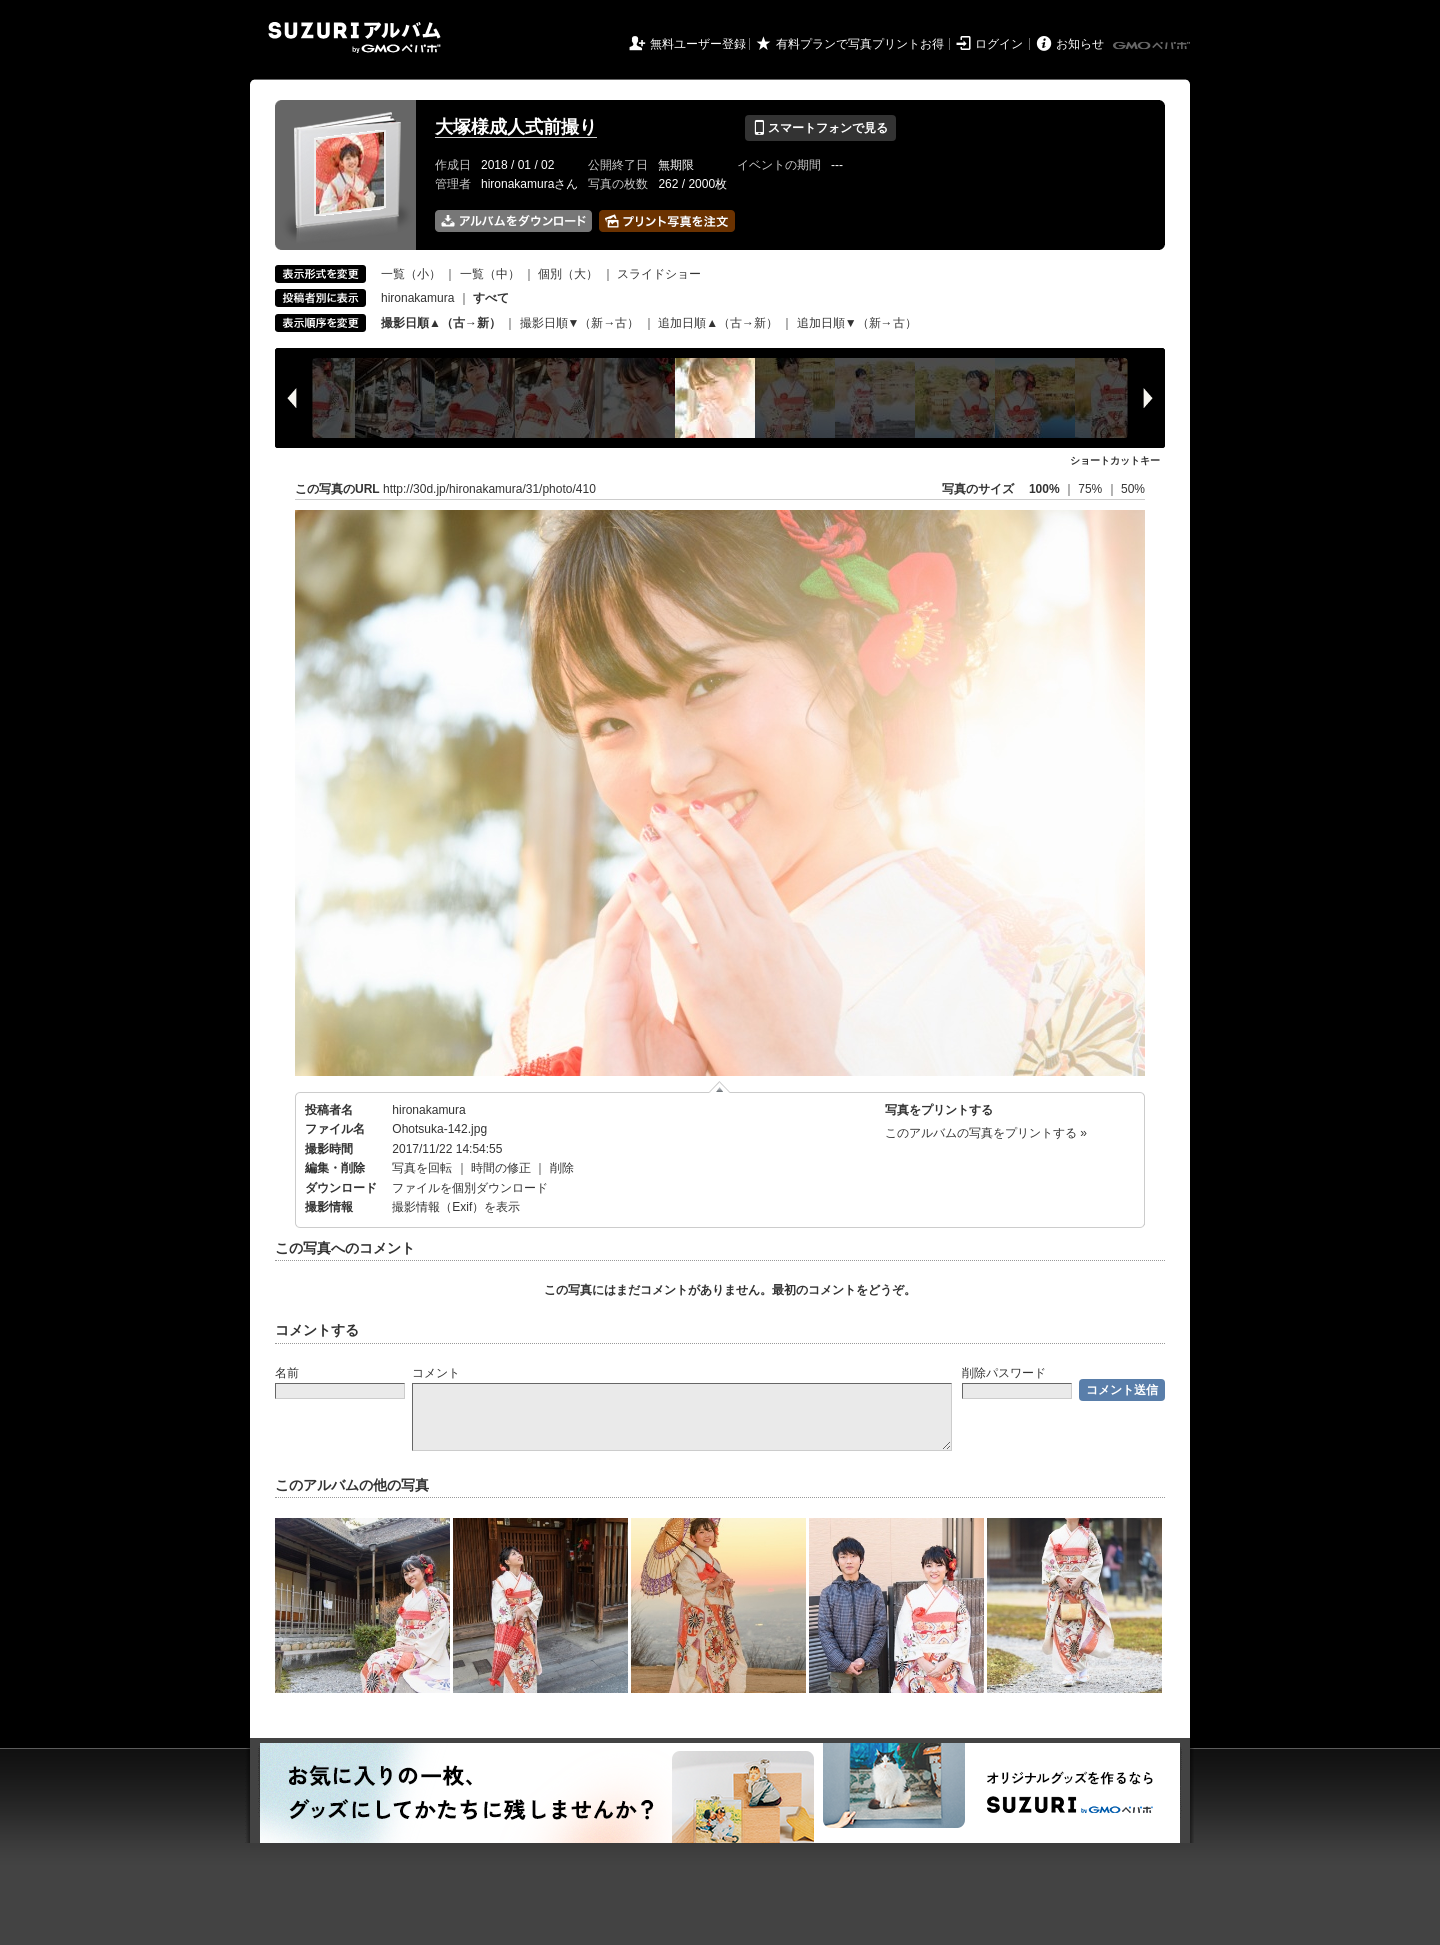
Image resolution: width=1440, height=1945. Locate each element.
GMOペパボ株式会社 (1153, 46)
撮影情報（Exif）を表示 (456, 1207)
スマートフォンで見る (820, 128)
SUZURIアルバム (354, 37)
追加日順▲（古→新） (718, 323)
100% (1044, 489)
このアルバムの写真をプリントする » (986, 1133)
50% (1133, 489)
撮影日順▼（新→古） (580, 323)
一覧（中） (490, 274)
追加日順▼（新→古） (857, 323)
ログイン (999, 44)
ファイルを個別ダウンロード (470, 1188)
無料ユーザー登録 (698, 44)
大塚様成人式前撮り (516, 127)
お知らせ (1080, 44)
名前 (287, 1373)
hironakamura (417, 298)
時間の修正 (501, 1168)
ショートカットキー (1115, 460)
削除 (562, 1168)
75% (1091, 489)
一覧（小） (411, 274)
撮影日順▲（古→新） (441, 323)
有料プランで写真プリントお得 (860, 44)
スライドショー (659, 274)
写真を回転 (422, 1168)
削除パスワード (1004, 1373)
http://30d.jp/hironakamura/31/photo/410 (489, 489)
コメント (436, 1373)
